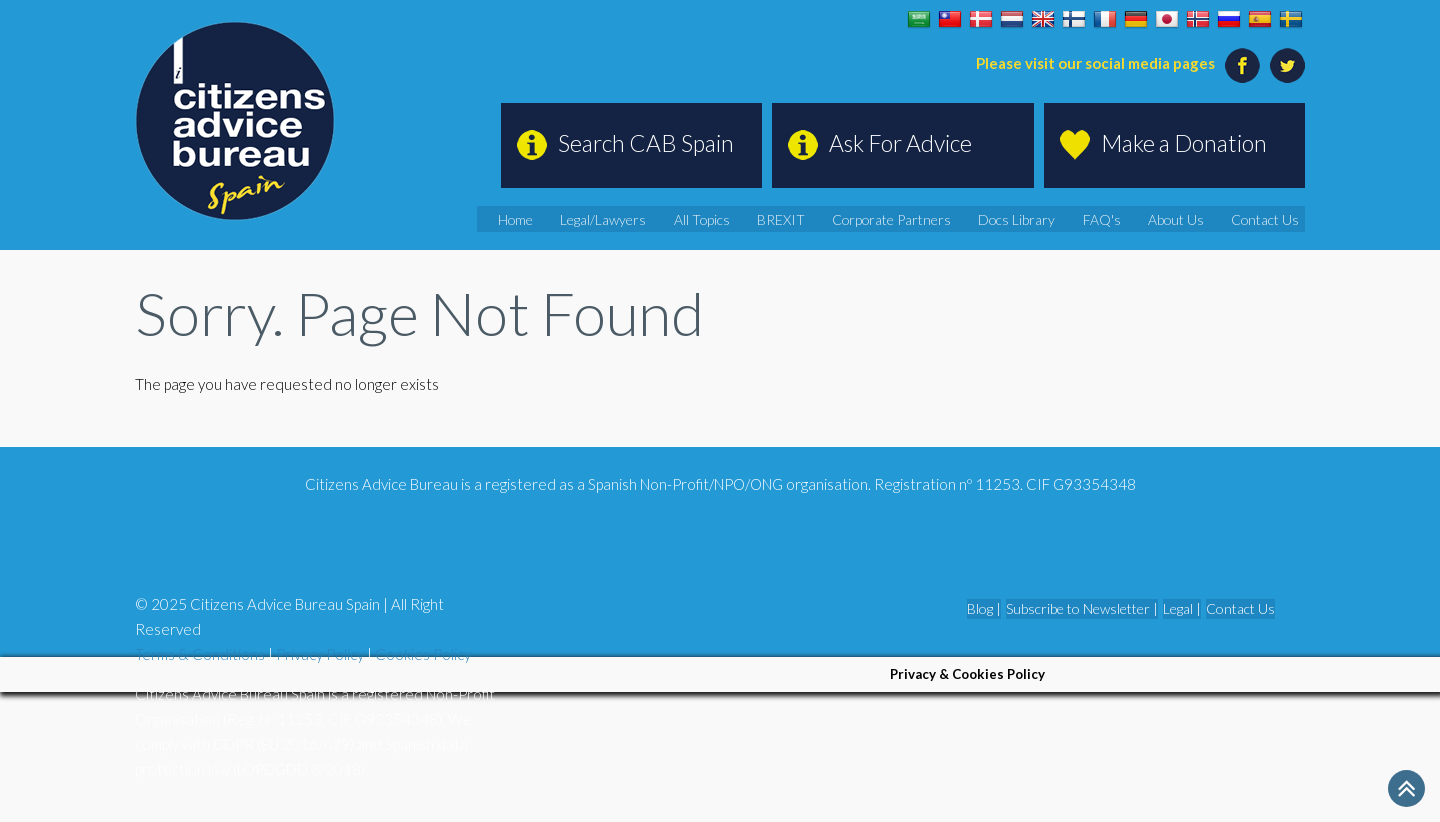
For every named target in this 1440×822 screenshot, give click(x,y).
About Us (1194, 219)
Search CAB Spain (646, 143)
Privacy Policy (320, 654)
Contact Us (1273, 219)
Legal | (1182, 608)
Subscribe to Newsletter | (1082, 608)
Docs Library (1054, 219)
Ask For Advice (900, 143)
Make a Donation (1184, 143)
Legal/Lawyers (688, 219)
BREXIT (846, 219)
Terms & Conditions (200, 654)
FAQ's (1129, 219)
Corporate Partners (942, 219)
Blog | (984, 608)
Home (609, 219)
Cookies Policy (423, 654)
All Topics (777, 219)
